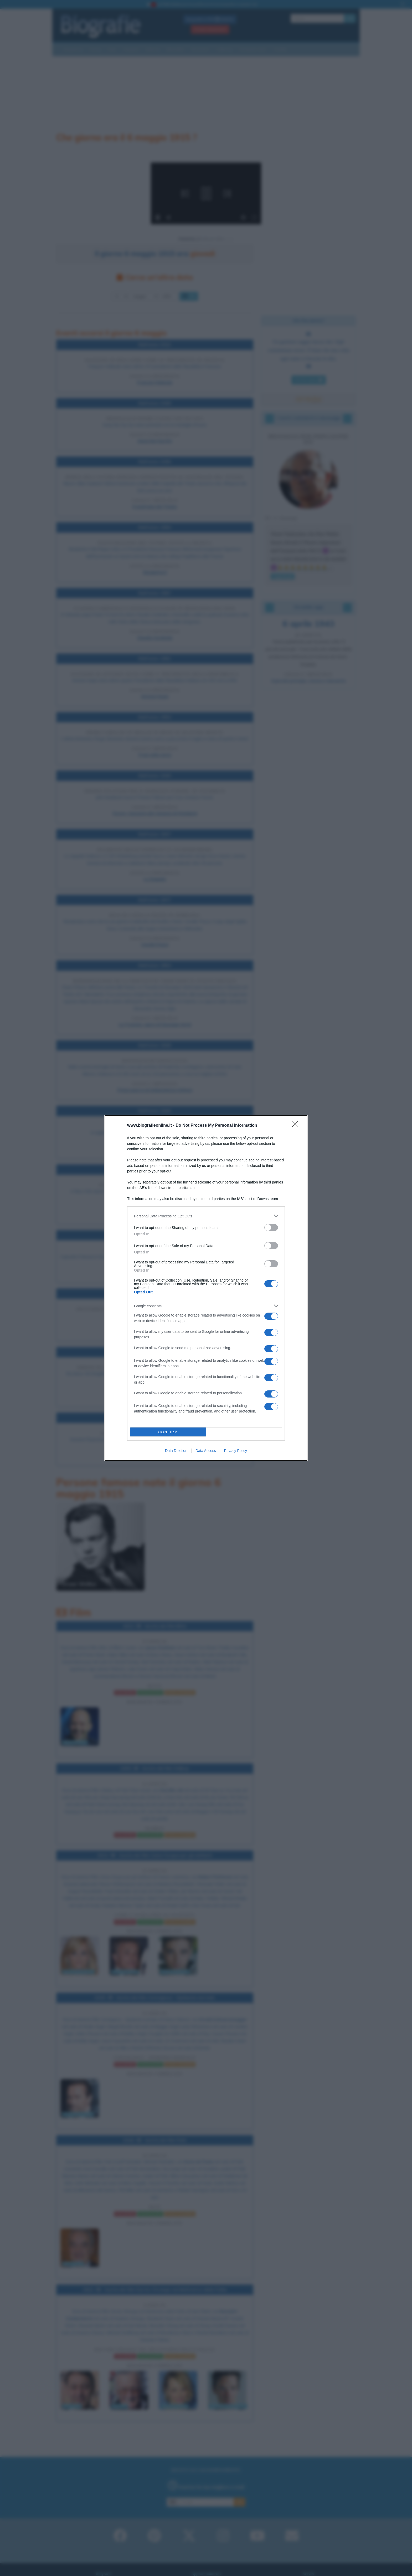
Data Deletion (176, 1451)
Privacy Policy (235, 1451)
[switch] (271, 1227)
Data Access (205, 1451)
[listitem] (206, 1216)
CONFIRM (168, 1432)
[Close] (297, 1126)
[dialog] (206, 1288)
